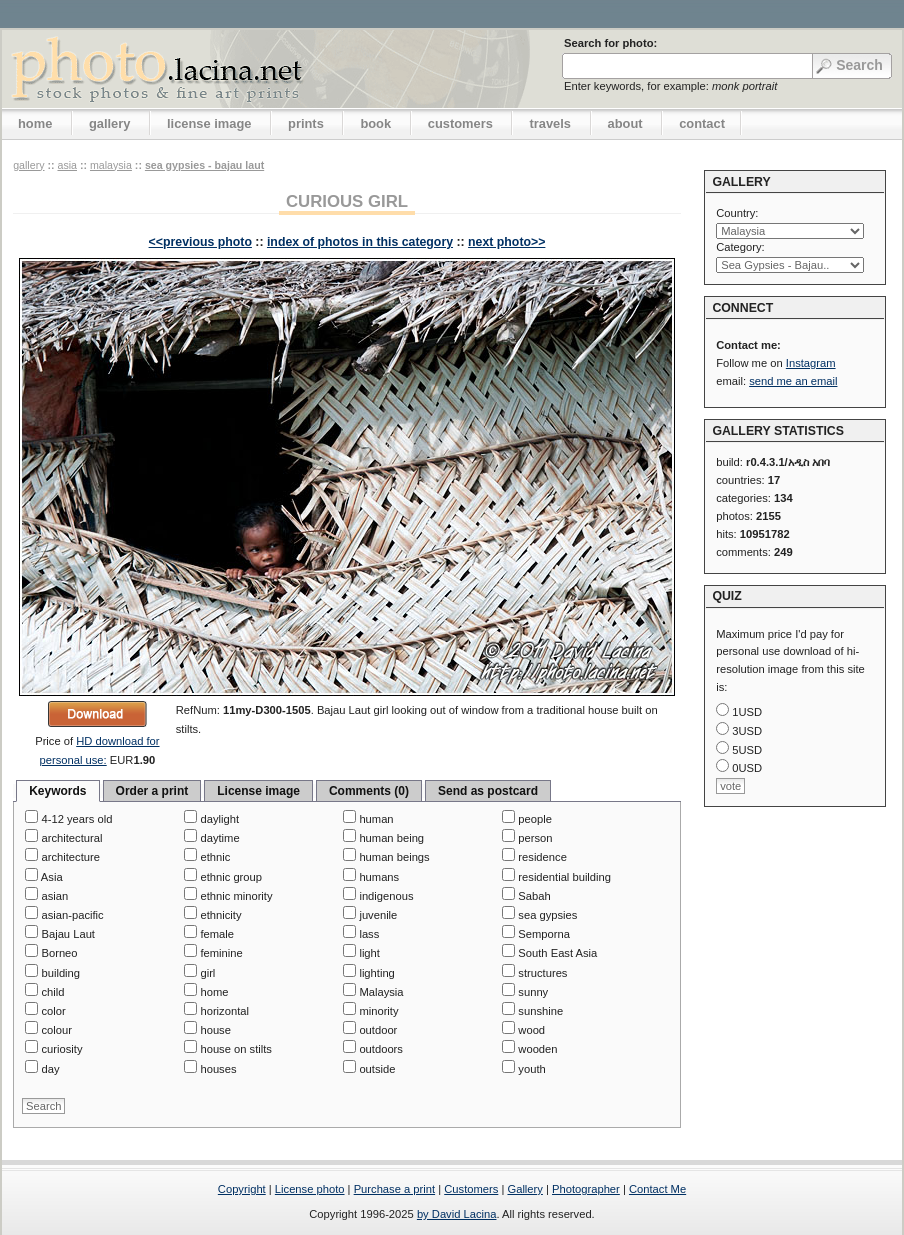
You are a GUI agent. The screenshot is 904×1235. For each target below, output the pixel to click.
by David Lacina (457, 1214)
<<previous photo (200, 242)
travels (550, 123)
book (375, 123)
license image (209, 123)
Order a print (152, 791)
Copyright (242, 1189)
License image (258, 791)
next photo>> (506, 242)
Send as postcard (488, 791)
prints (306, 123)
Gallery (524, 1189)
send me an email (793, 381)
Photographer (586, 1189)
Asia (67, 165)
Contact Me (657, 1189)
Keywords (57, 791)
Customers (471, 1189)
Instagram (811, 363)
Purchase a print (394, 1189)
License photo (310, 1189)
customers (460, 123)
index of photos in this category (360, 242)
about (625, 123)
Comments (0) (369, 791)
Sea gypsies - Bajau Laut (204, 165)
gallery (110, 123)
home (35, 123)
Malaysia (111, 165)
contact (702, 123)
